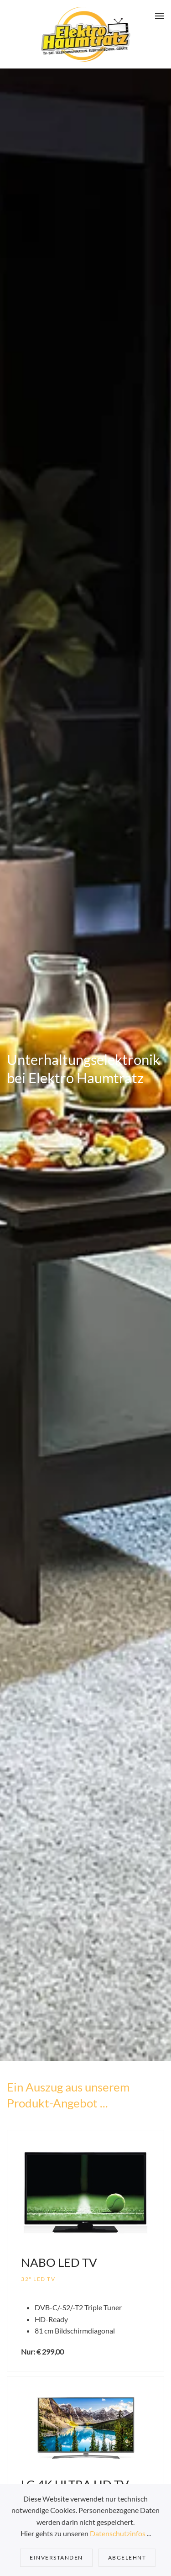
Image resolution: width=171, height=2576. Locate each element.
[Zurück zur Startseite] (85, 34)
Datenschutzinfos (117, 2533)
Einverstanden (56, 2557)
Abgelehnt (127, 2557)
